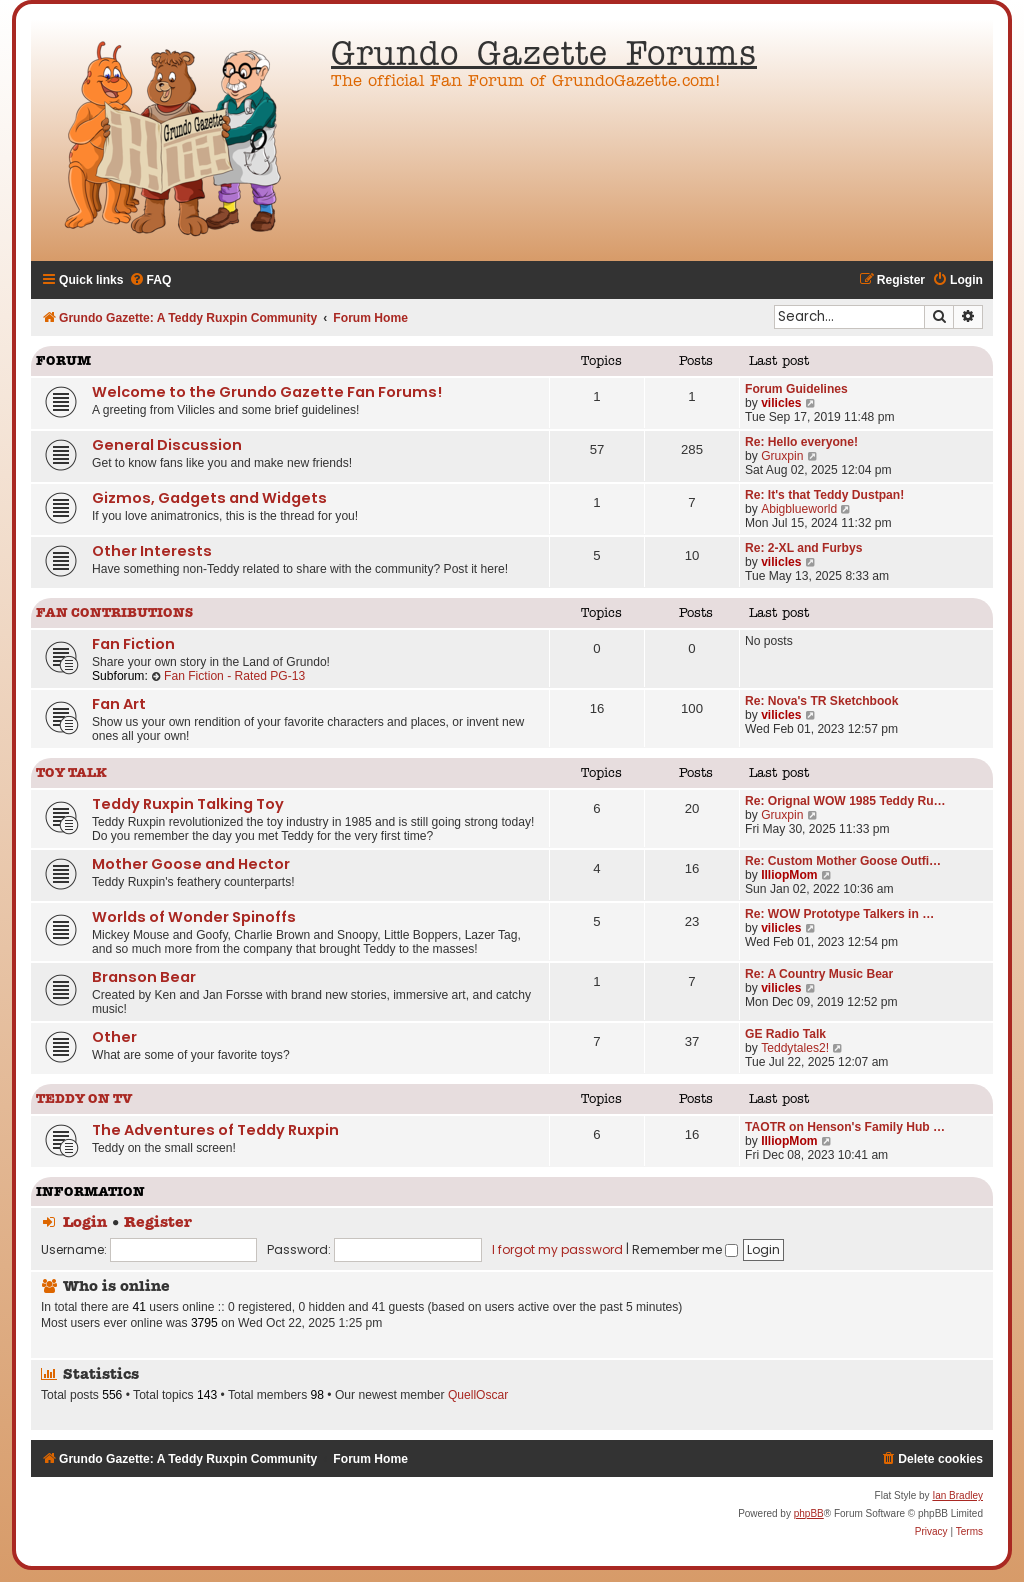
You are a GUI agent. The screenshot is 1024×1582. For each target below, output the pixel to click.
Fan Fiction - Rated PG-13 (228, 676)
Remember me (685, 1249)
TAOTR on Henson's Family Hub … (845, 1127)
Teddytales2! (795, 1048)
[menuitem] (150, 280)
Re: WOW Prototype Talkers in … (839, 914)
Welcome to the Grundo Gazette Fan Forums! (267, 392)
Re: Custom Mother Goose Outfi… (843, 861)
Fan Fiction (133, 644)
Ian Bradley (957, 1495)
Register (158, 1223)
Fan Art (119, 704)
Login (85, 1223)
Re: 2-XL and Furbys (803, 548)
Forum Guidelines (796, 389)
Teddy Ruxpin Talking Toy (188, 804)
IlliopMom (789, 875)
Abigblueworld (799, 509)
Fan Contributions (114, 613)
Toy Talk (71, 773)
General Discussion (167, 445)
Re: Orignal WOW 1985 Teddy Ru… (845, 801)
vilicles (781, 403)
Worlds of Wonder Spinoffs (194, 917)
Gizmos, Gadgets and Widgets (209, 498)
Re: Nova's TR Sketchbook (821, 701)
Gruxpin (782, 456)
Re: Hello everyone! (801, 442)
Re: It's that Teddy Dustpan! (824, 495)
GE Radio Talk (785, 1034)
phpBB (809, 1513)
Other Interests (152, 551)
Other (114, 1037)
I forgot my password (557, 1249)
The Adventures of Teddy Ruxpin (215, 1130)
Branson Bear (144, 977)
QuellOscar (478, 1395)
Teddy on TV (84, 1099)
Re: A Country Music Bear (819, 974)
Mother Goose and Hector (191, 864)
